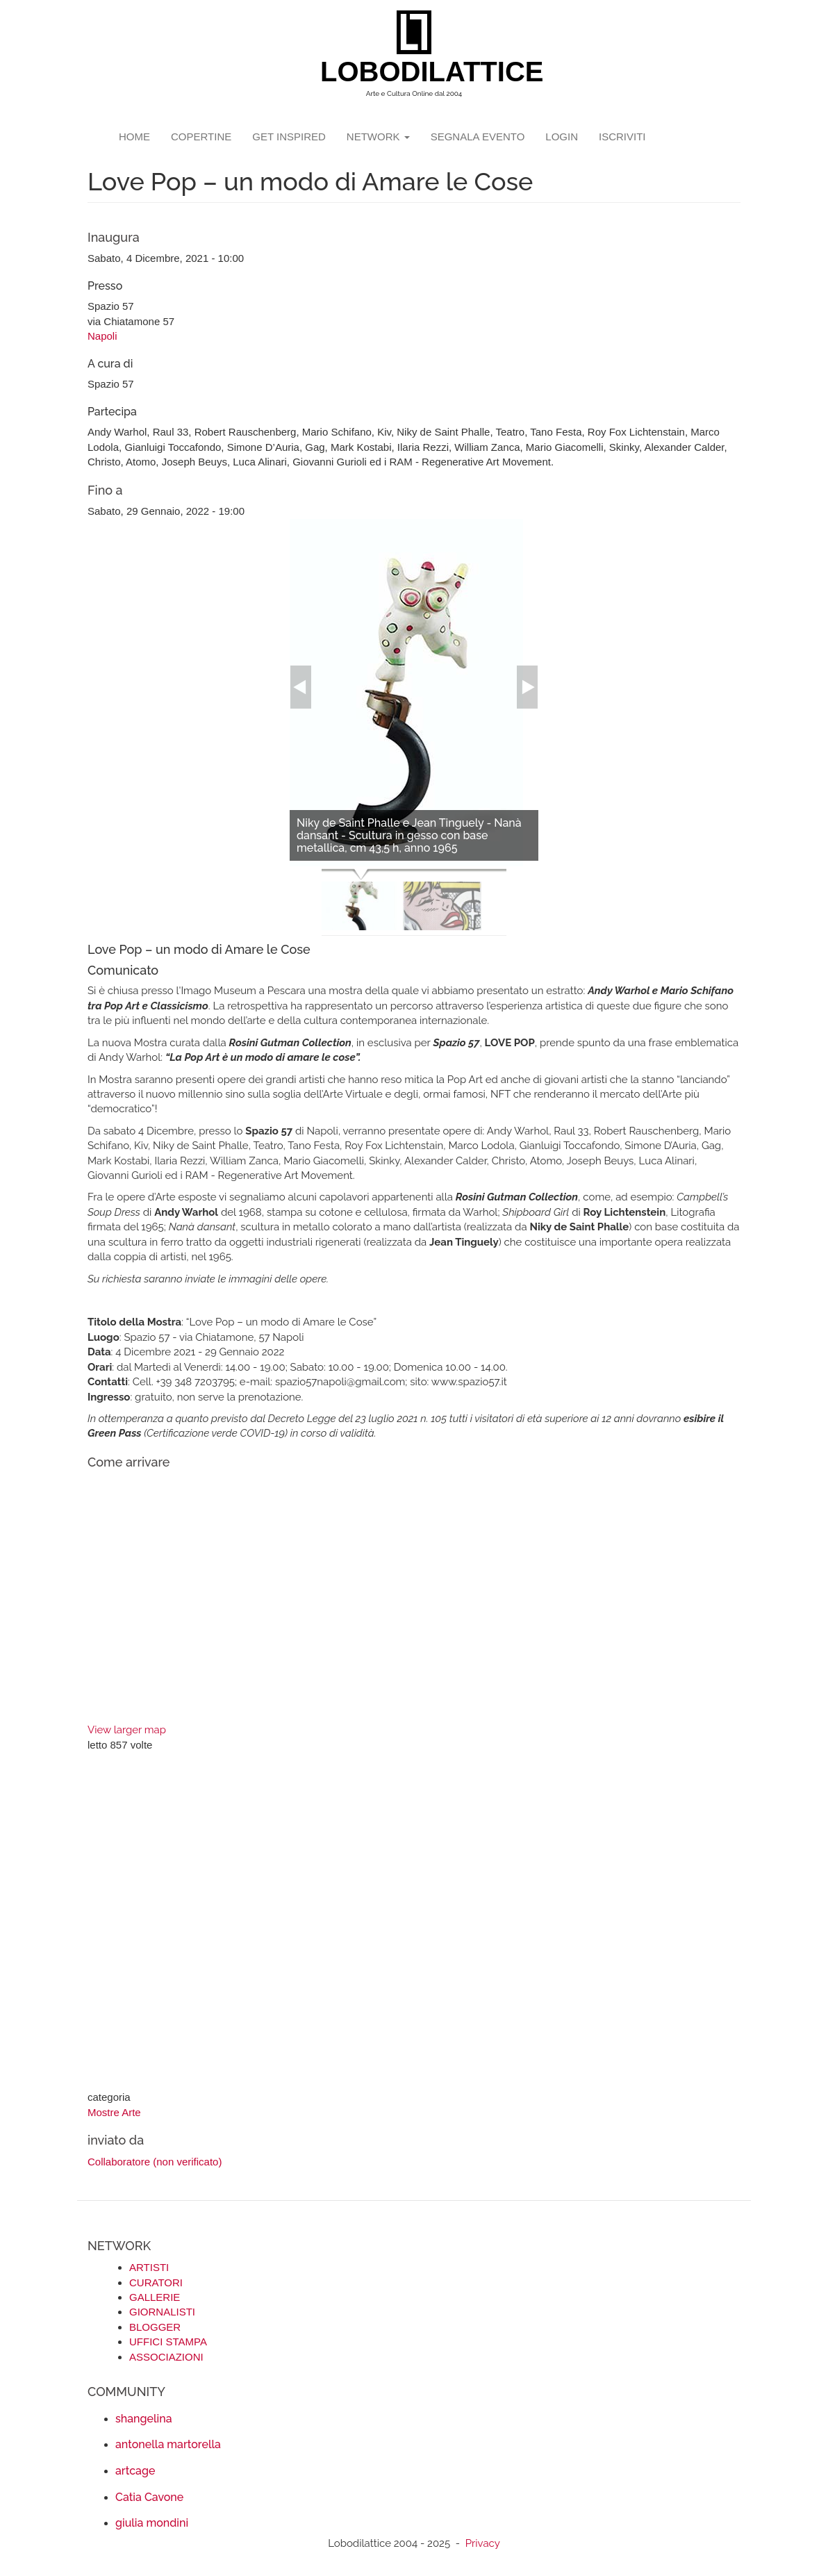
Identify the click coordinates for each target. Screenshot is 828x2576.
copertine (201, 136)
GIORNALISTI (162, 2312)
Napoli (102, 336)
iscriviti (622, 136)
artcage (135, 2470)
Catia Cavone (149, 2497)
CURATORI (156, 2282)
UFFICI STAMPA (168, 2341)
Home (134, 136)
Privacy (482, 2543)
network (378, 136)
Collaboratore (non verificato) (155, 2162)
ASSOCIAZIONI (166, 2357)
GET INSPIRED (289, 136)
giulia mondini (151, 2522)
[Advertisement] (414, 1923)
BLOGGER (155, 2327)
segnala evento (478, 136)
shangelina (143, 2418)
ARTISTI (149, 2267)
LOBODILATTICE (419, 71)
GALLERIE (154, 2297)
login (561, 136)
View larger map (127, 1730)
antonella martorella (168, 2444)
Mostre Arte (114, 2112)
